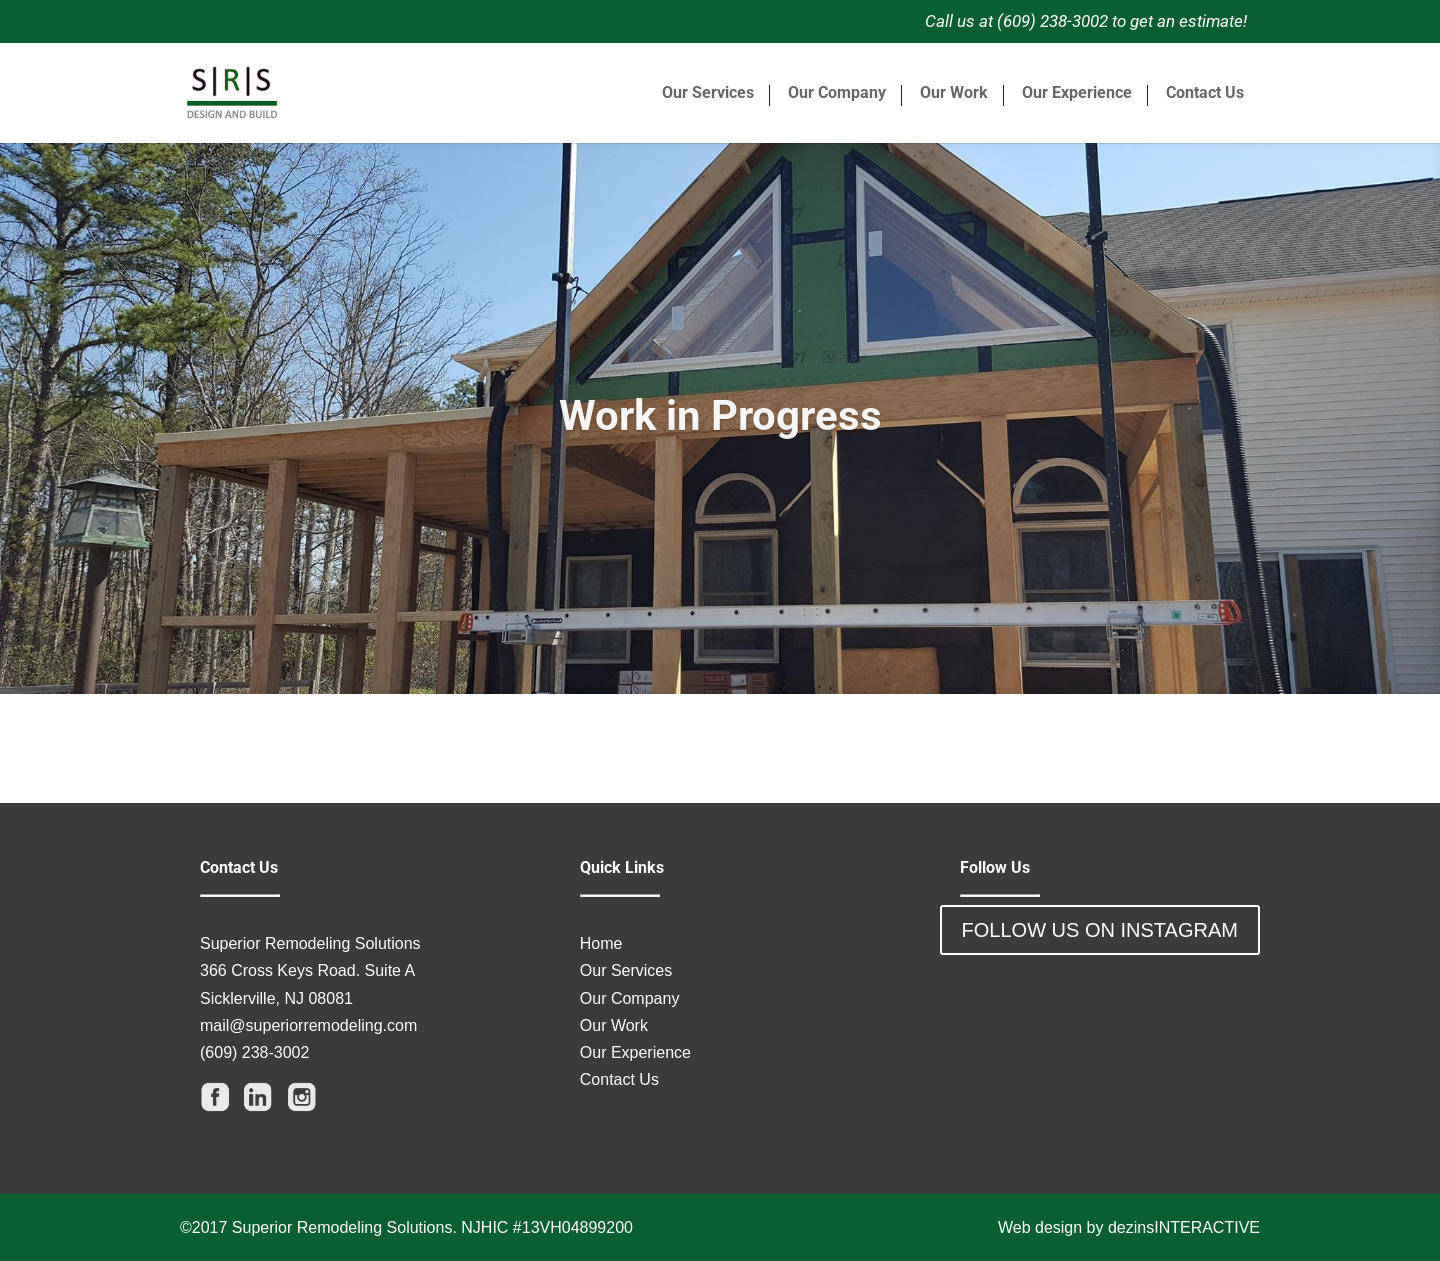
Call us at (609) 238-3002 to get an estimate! (1086, 21)
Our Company (837, 93)
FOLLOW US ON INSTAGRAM (1100, 930)
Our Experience (1077, 93)
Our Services (708, 93)
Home (601, 943)
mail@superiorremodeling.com (308, 1025)
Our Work (954, 93)
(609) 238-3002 (254, 1052)
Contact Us (1205, 93)
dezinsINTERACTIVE (1184, 1227)
